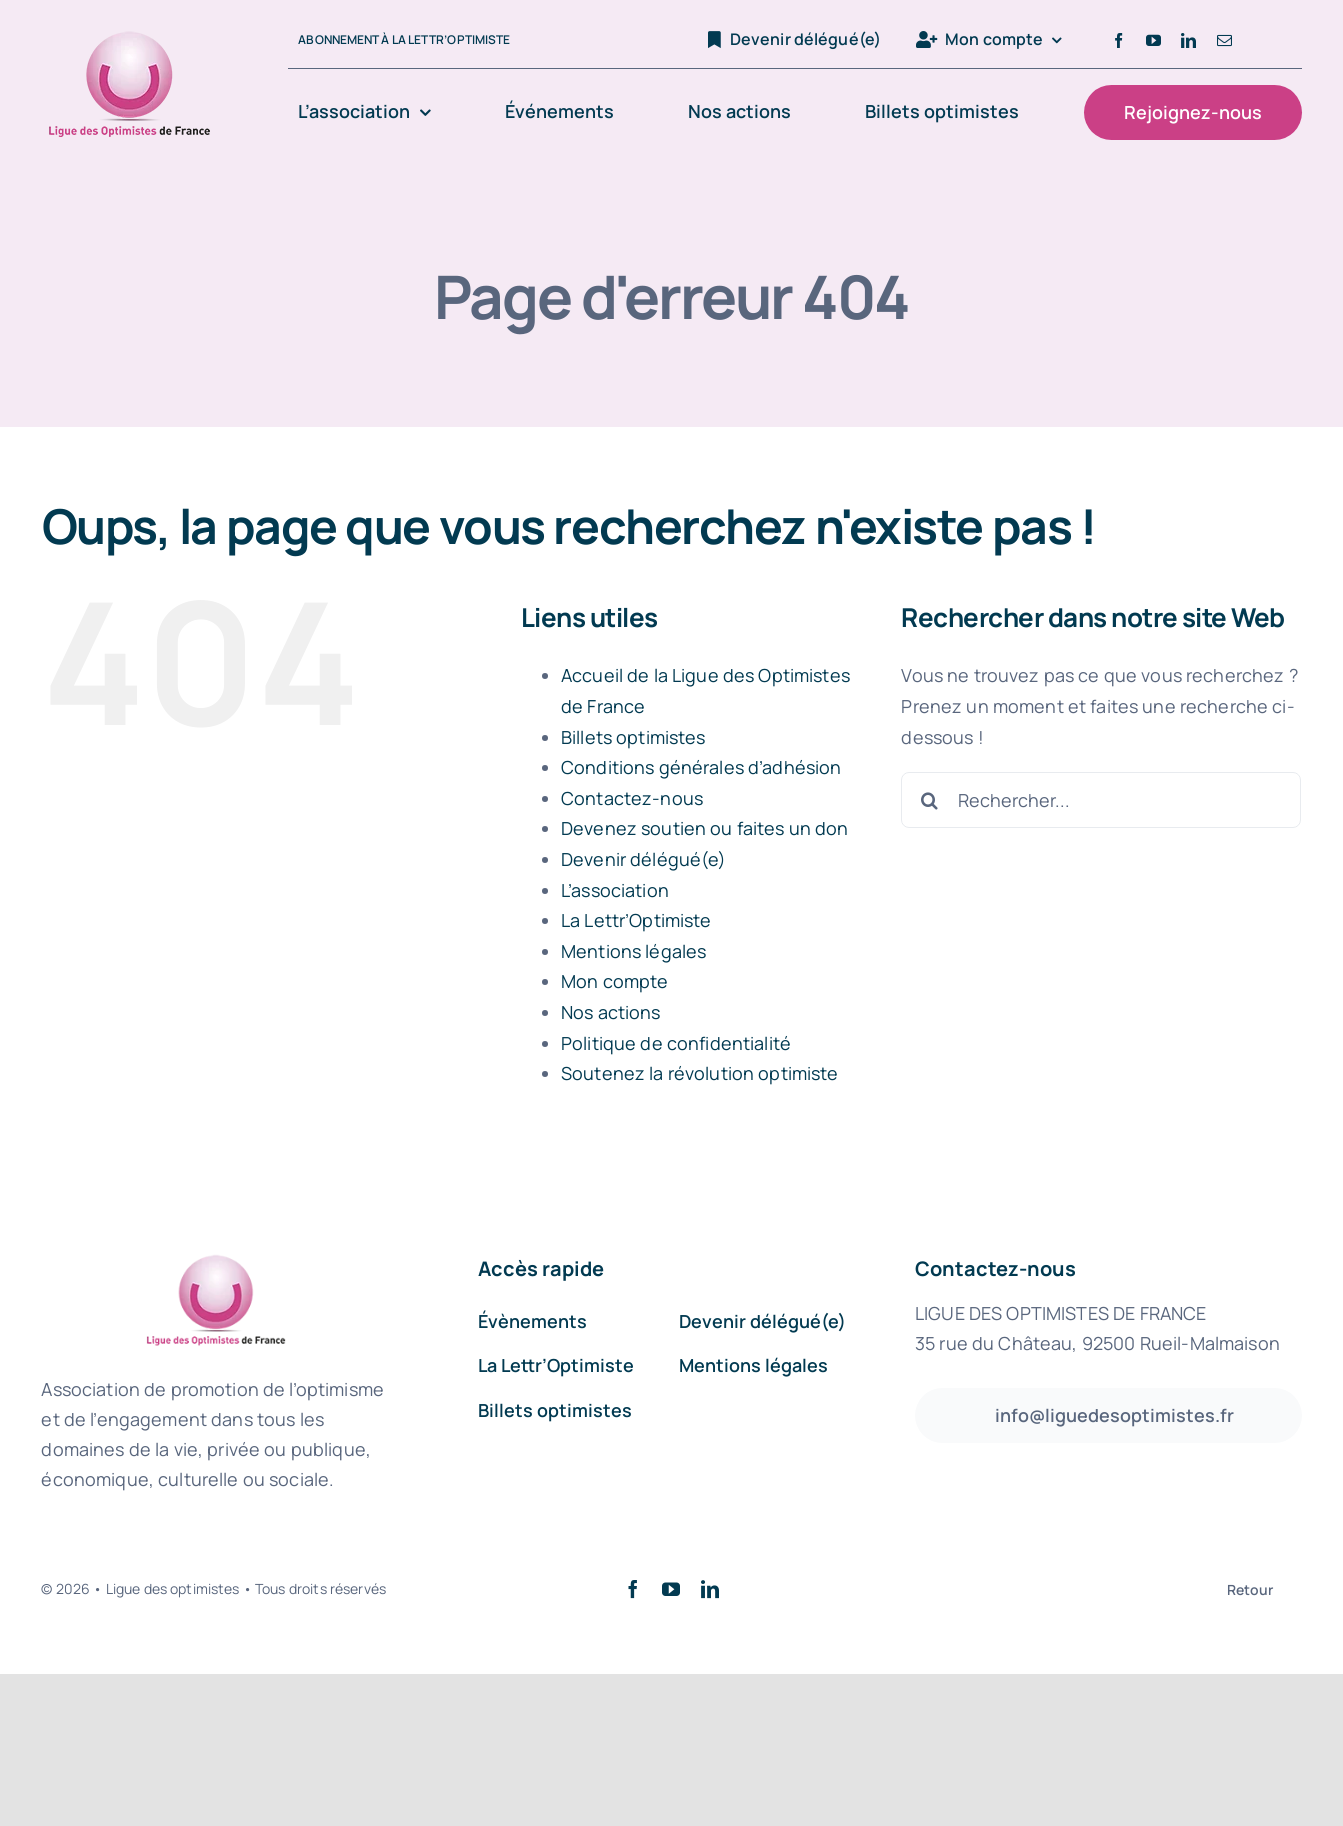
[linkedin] (1188, 40)
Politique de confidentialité (676, 1043)
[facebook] (1118, 40)
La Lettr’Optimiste (636, 920)
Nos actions (611, 1012)
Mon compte (614, 981)
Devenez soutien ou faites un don (705, 828)
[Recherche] (929, 800)
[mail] (1224, 40)
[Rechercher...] (1101, 800)
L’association (615, 890)
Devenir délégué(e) (644, 859)
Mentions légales (633, 951)
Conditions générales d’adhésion (701, 767)
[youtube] (1153, 40)
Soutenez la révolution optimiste (700, 1073)
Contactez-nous (632, 798)
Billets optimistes (633, 737)
